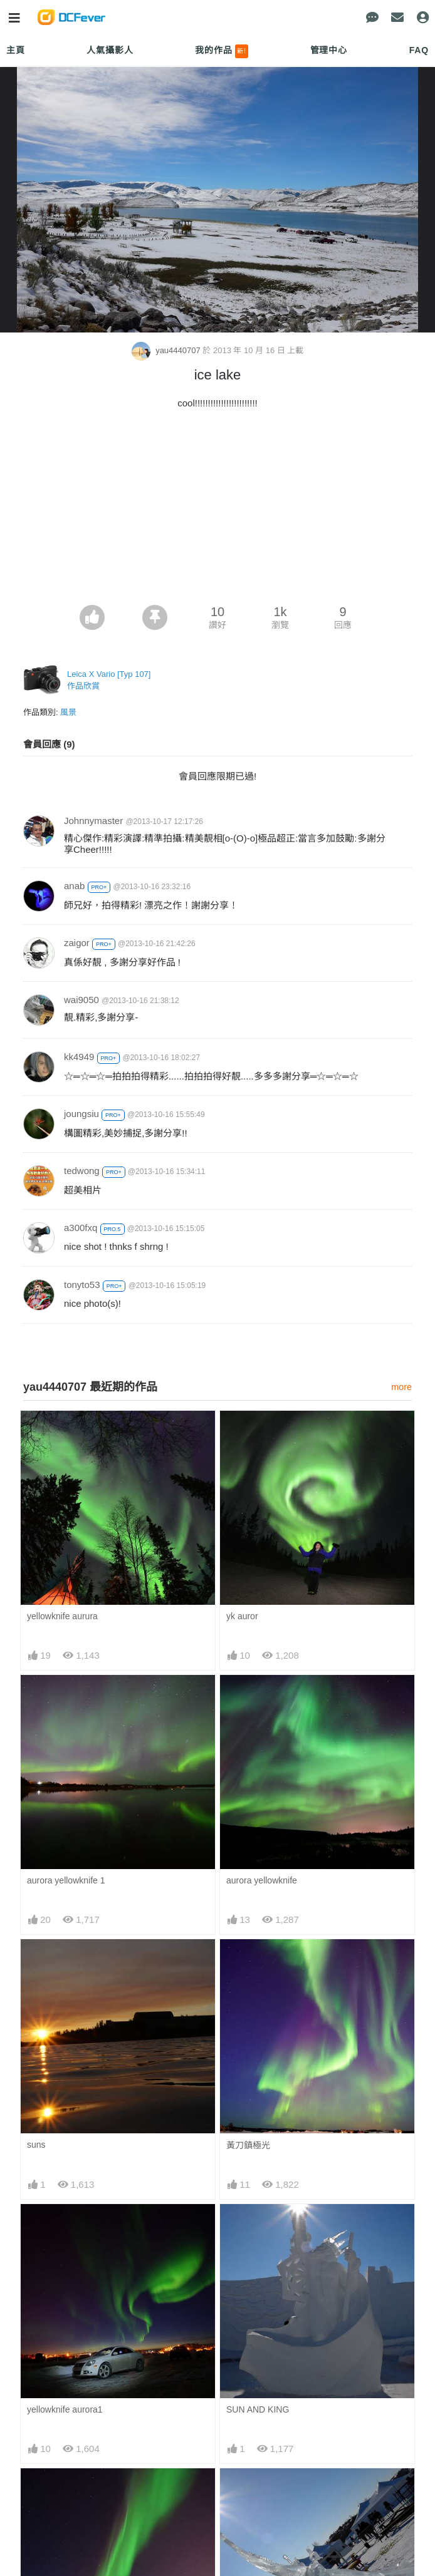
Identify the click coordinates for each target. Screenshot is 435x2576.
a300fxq (80, 1228)
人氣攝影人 (109, 50)
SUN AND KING (257, 2410)
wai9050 (81, 1000)
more (401, 1388)
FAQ (419, 50)
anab (74, 886)
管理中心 (328, 50)
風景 (68, 713)
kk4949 (79, 1057)
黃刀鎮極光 (248, 2146)
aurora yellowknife (261, 1881)
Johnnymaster (93, 821)
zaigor (77, 943)
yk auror (242, 1617)
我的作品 (221, 51)
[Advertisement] (217, 511)
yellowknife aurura (62, 1617)
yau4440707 (167, 351)
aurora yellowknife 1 (66, 1881)
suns (36, 2145)
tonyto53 (82, 1285)
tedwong (82, 1171)
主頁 (15, 50)
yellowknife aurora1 (65, 2410)
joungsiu (81, 1114)
